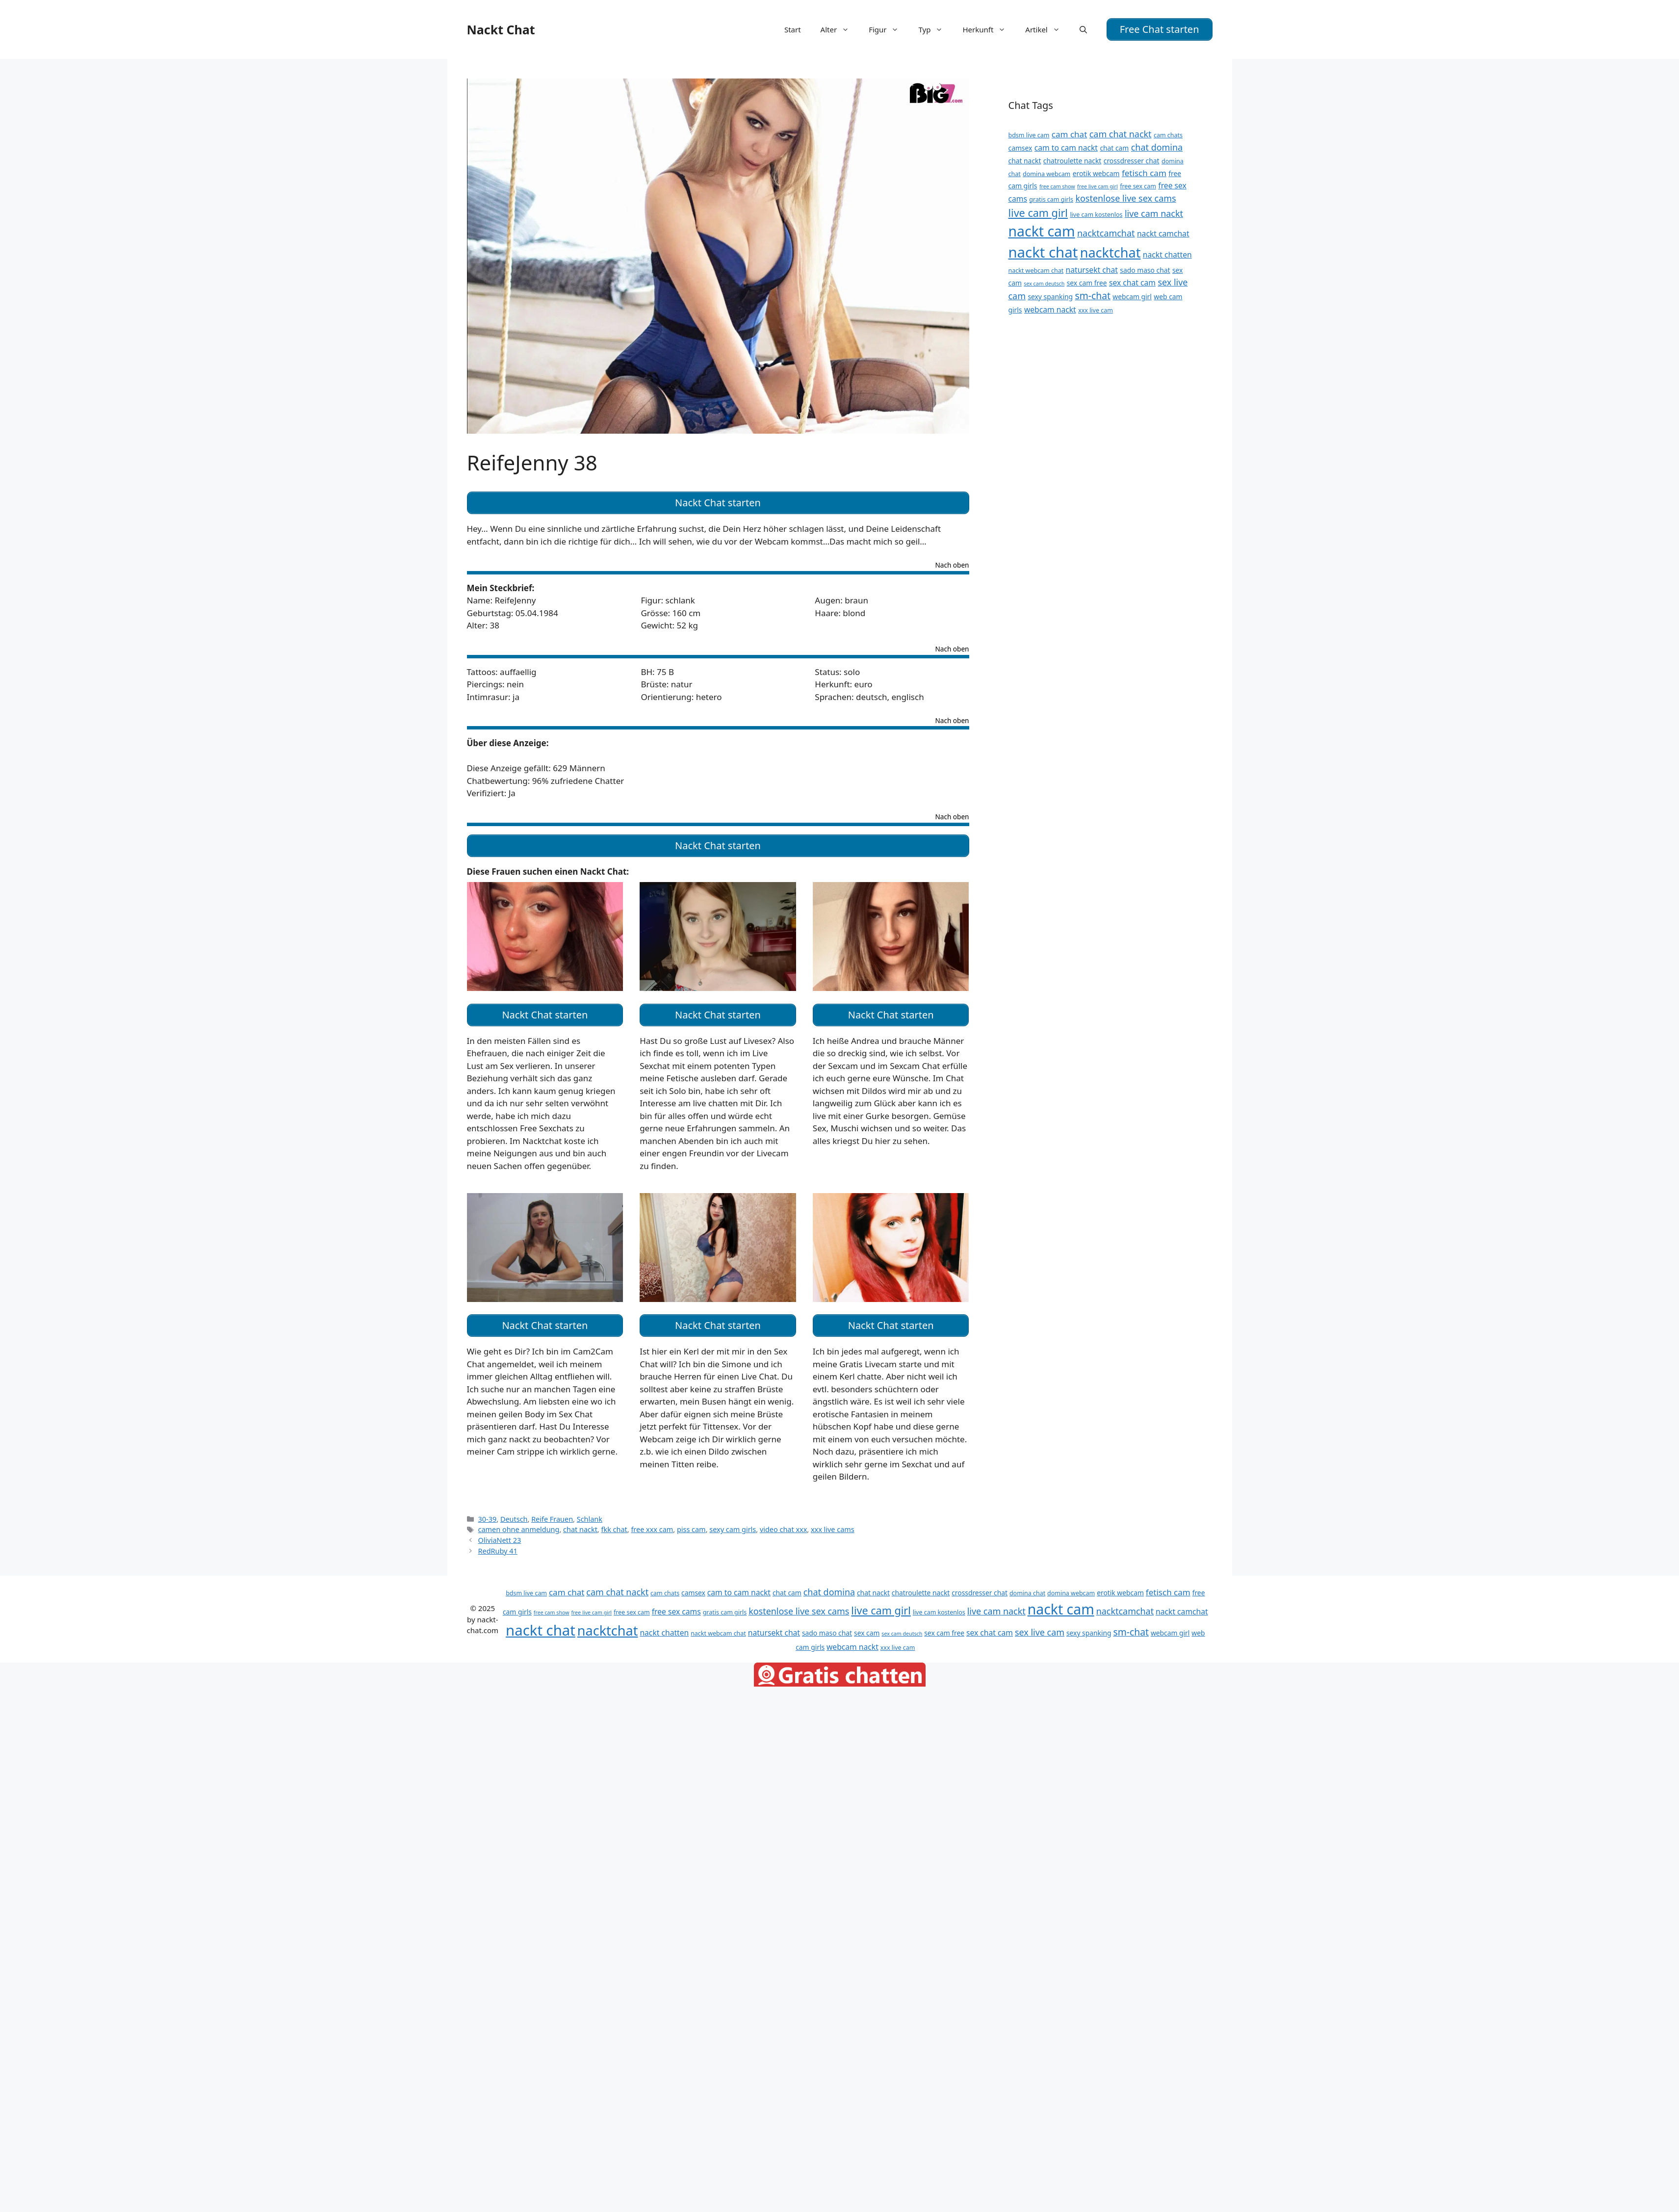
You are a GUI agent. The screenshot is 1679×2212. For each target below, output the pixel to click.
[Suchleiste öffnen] (1083, 29)
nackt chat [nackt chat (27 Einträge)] (1043, 250)
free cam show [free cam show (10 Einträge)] (1057, 185)
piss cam (691, 1524)
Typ (935, 29)
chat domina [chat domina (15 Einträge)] (1157, 146)
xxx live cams (832, 1524)
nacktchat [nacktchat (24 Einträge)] (1110, 251)
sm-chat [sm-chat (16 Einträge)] (1092, 294)
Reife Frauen (552, 1513)
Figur (888, 29)
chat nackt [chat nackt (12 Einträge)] (1024, 159)
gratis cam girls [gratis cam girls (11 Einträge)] (1051, 198)
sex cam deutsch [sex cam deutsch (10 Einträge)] (1044, 282)
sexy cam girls (732, 1524)
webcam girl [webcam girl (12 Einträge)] (1132, 295)
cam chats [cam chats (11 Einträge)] (1168, 134)
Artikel (1047, 29)
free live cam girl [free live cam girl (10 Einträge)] (1097, 185)
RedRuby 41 (497, 1545)
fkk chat (614, 1524)
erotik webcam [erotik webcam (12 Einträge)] (1096, 172)
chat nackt (580, 1524)
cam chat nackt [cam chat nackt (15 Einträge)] (1120, 133)
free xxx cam (652, 1524)
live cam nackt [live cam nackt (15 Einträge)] (1154, 212)
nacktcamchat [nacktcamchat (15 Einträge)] (1106, 232)
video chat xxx (783, 1524)
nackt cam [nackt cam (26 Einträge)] (1041, 230)
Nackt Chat (501, 29)
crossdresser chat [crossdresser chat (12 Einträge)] (1132, 159)
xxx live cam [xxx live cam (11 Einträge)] (1095, 309)
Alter (840, 29)
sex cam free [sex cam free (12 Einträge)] (1087, 281)
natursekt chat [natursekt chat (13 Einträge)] (1092, 268)
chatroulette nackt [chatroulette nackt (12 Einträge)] (1072, 159)
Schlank (589, 1513)
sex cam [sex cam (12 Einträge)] (866, 1627)
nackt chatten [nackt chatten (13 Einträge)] (1167, 253)
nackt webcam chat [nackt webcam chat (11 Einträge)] (1036, 269)
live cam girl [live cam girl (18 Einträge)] (1038, 211)
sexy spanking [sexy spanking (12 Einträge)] (1050, 295)
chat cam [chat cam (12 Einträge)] (1114, 147)
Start (792, 29)
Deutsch (514, 1513)
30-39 (487, 1513)
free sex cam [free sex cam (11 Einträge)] (1138, 185)
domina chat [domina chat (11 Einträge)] (1027, 1588)
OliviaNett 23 (499, 1534)
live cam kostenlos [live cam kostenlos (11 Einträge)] (1096, 213)
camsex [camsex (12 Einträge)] (1020, 147)
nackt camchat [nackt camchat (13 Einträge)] (1163, 232)
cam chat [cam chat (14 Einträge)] (1069, 133)
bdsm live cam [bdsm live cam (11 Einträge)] (1029, 134)
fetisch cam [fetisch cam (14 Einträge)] (1144, 171)
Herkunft (988, 29)
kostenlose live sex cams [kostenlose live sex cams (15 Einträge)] (1125, 197)
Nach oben (952, 564)
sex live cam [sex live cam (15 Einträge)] (1039, 1627)
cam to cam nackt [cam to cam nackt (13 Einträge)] (1066, 146)
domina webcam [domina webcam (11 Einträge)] (1046, 172)
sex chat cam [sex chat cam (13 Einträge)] (1132, 281)
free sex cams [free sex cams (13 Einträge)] (676, 1606)
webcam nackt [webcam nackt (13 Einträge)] (1050, 308)
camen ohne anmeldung (519, 1524)
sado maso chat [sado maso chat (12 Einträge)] (1145, 268)
